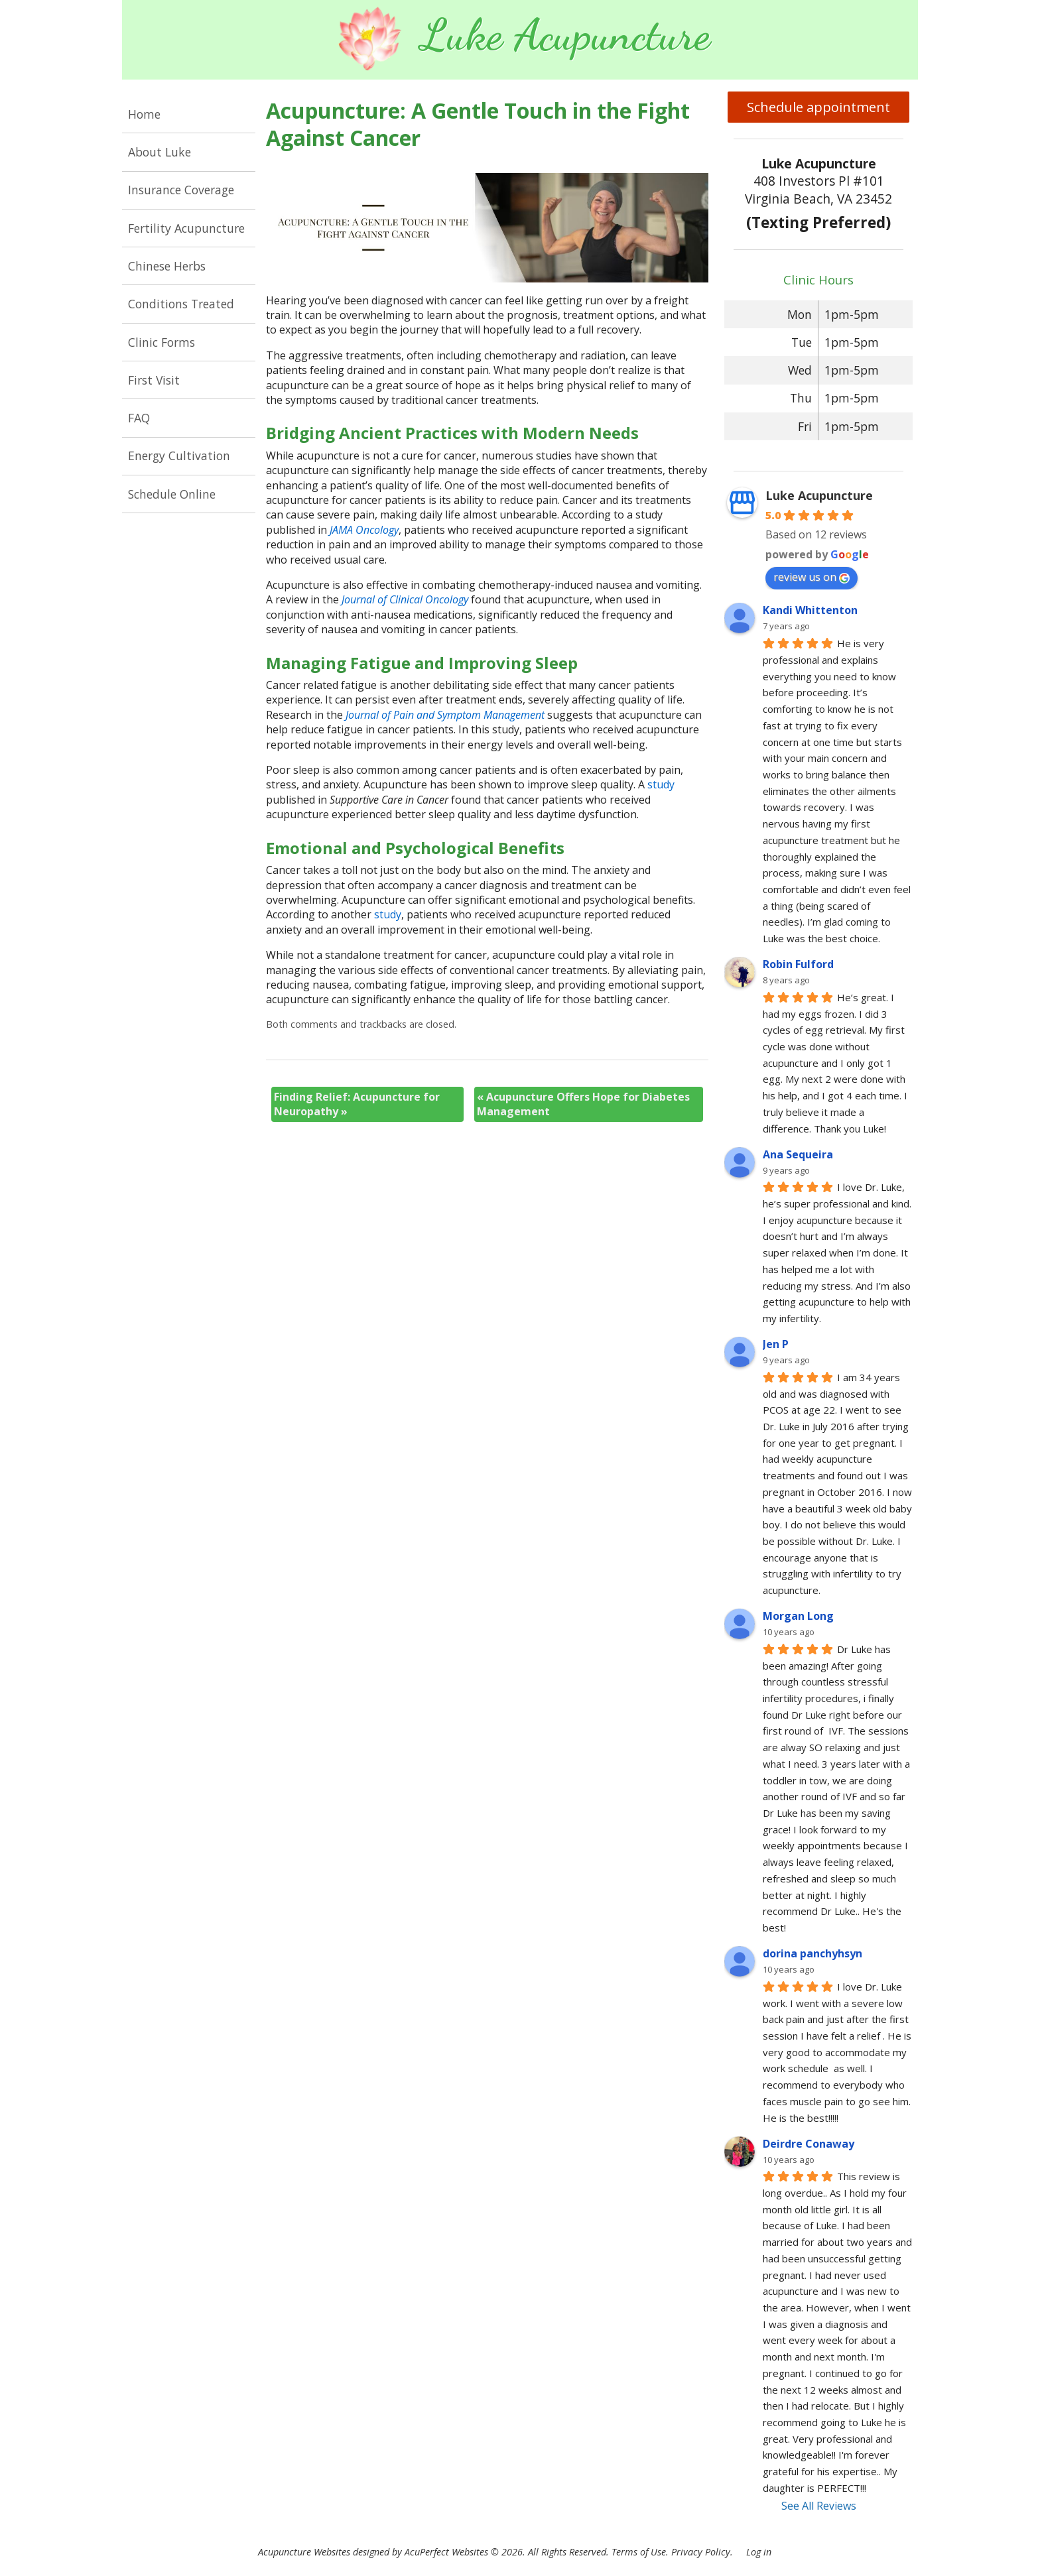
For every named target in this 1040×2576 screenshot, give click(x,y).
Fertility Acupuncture (186, 228)
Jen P (776, 1344)
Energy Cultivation (179, 455)
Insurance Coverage (181, 190)
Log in (758, 2551)
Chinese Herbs (167, 266)
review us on (811, 577)
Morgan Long (798, 1616)
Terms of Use (639, 2551)
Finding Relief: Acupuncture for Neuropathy (357, 1104)
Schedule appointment (818, 107)
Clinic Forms (161, 342)
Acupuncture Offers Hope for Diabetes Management (583, 1104)
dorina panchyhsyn (812, 1953)
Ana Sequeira (798, 1154)
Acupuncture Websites (304, 2551)
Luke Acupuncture (819, 495)
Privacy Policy (700, 2551)
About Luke (159, 152)
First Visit (154, 380)
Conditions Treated (181, 304)
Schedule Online (172, 494)
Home (144, 114)
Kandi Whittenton (810, 610)
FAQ (139, 418)
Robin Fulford (798, 964)
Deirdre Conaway (808, 2143)
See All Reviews (818, 2505)
